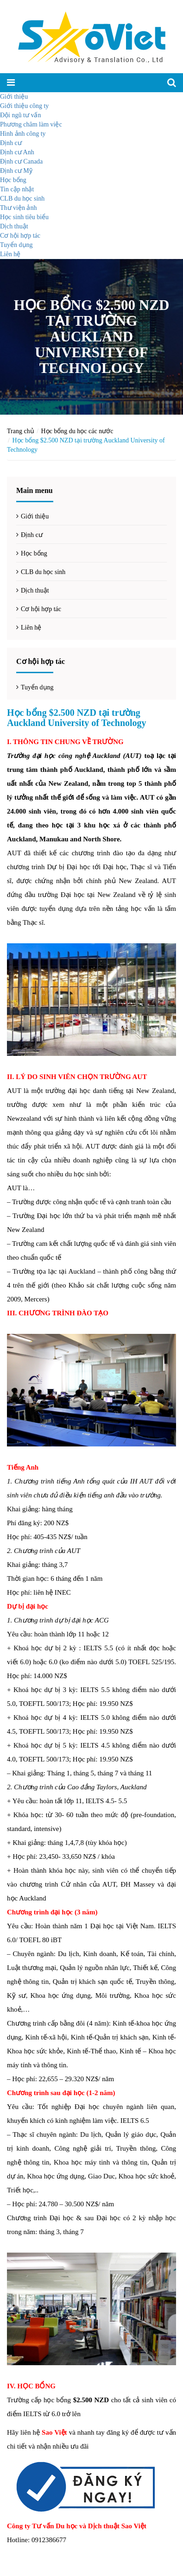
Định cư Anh (17, 152)
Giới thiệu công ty (24, 105)
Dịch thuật (14, 226)
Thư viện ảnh (18, 207)
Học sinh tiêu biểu (24, 217)
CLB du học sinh (22, 198)
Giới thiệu (14, 96)
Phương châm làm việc (31, 124)
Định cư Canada (21, 161)
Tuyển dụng (16, 244)
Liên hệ (10, 254)
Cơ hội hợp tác (20, 235)
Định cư (11, 142)
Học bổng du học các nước (77, 431)
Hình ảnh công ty (23, 133)
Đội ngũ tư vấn (20, 115)
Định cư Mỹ (16, 170)
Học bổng (13, 180)
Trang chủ (20, 431)
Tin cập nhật (17, 189)
